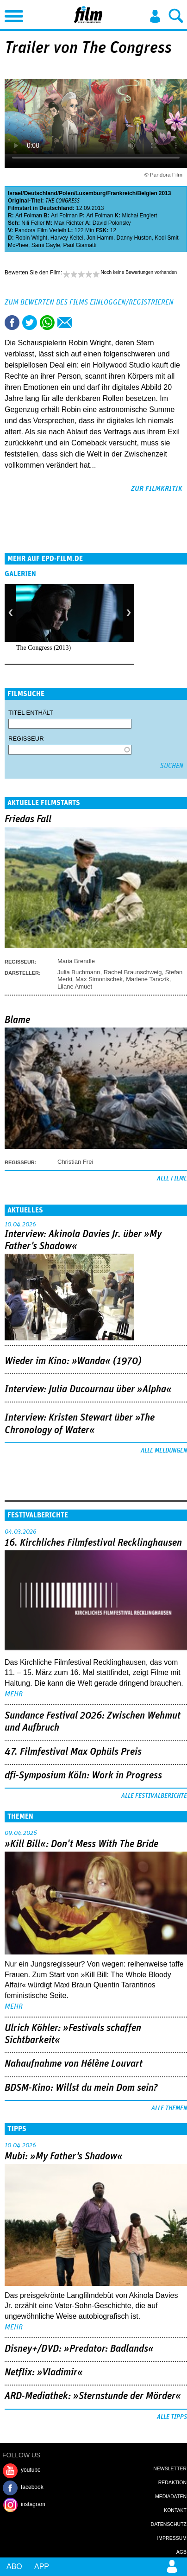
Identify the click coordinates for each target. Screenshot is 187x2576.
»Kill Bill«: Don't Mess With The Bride (81, 1844)
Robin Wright (31, 238)
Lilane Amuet (74, 986)
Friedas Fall (28, 819)
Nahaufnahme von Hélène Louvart (74, 2064)
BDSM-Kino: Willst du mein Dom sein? (81, 2088)
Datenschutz (169, 2524)
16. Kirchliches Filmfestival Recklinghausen (93, 1543)
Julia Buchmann (78, 972)
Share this (12, 322)
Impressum (172, 2538)
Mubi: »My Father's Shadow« (64, 2156)
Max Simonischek (99, 979)
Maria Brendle (76, 961)
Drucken (82, 322)
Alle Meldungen (164, 1450)
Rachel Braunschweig (133, 972)
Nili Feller (32, 223)
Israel (15, 193)
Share (47, 322)
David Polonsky (112, 223)
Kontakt (175, 2510)
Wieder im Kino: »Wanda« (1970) (73, 1361)
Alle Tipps (172, 2417)
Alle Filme (172, 1178)
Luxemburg (90, 193)
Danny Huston (134, 238)
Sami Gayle (45, 245)
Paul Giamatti (79, 245)
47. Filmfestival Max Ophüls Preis (73, 1752)
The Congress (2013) (43, 647)
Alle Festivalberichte (154, 1796)
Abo (14, 2566)
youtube (31, 2470)
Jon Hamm (100, 238)
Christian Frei (75, 1161)
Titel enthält (30, 712)
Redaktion (172, 2482)
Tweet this (29, 322)
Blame (17, 1020)
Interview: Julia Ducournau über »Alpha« (88, 1389)
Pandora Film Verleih (40, 230)
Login (155, 16)
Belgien (147, 193)
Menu (11, 13)
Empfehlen (64, 322)
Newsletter (170, 2468)
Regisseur (26, 738)
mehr (14, 1694)
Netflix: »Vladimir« (44, 2372)
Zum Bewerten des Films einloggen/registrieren (89, 302)
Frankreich (121, 193)
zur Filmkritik (156, 488)
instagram (33, 2504)
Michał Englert (139, 215)
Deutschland (40, 193)
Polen (66, 193)
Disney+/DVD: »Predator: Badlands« (79, 2349)
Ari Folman (28, 215)
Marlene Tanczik (147, 979)
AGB (181, 2552)
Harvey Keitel (66, 238)
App (41, 2566)
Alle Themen (169, 2108)
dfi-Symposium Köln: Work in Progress (83, 1775)
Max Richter (69, 223)
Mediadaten (171, 2496)
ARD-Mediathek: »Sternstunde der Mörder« (93, 2396)
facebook (32, 2487)
